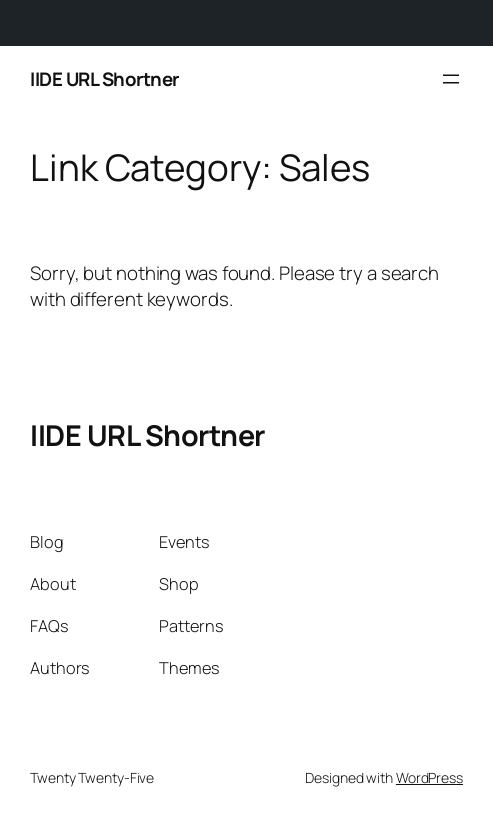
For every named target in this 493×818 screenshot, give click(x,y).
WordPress (429, 777)
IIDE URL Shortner (104, 79)
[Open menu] (451, 79)
